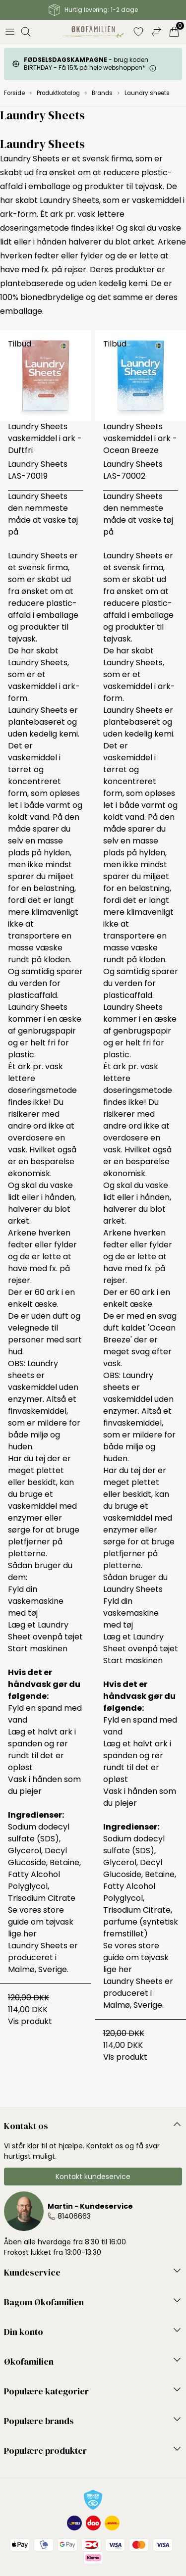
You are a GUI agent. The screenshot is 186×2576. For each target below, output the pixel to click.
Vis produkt (30, 2021)
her (30, 1933)
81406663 (74, 2216)
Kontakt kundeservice (93, 2176)
